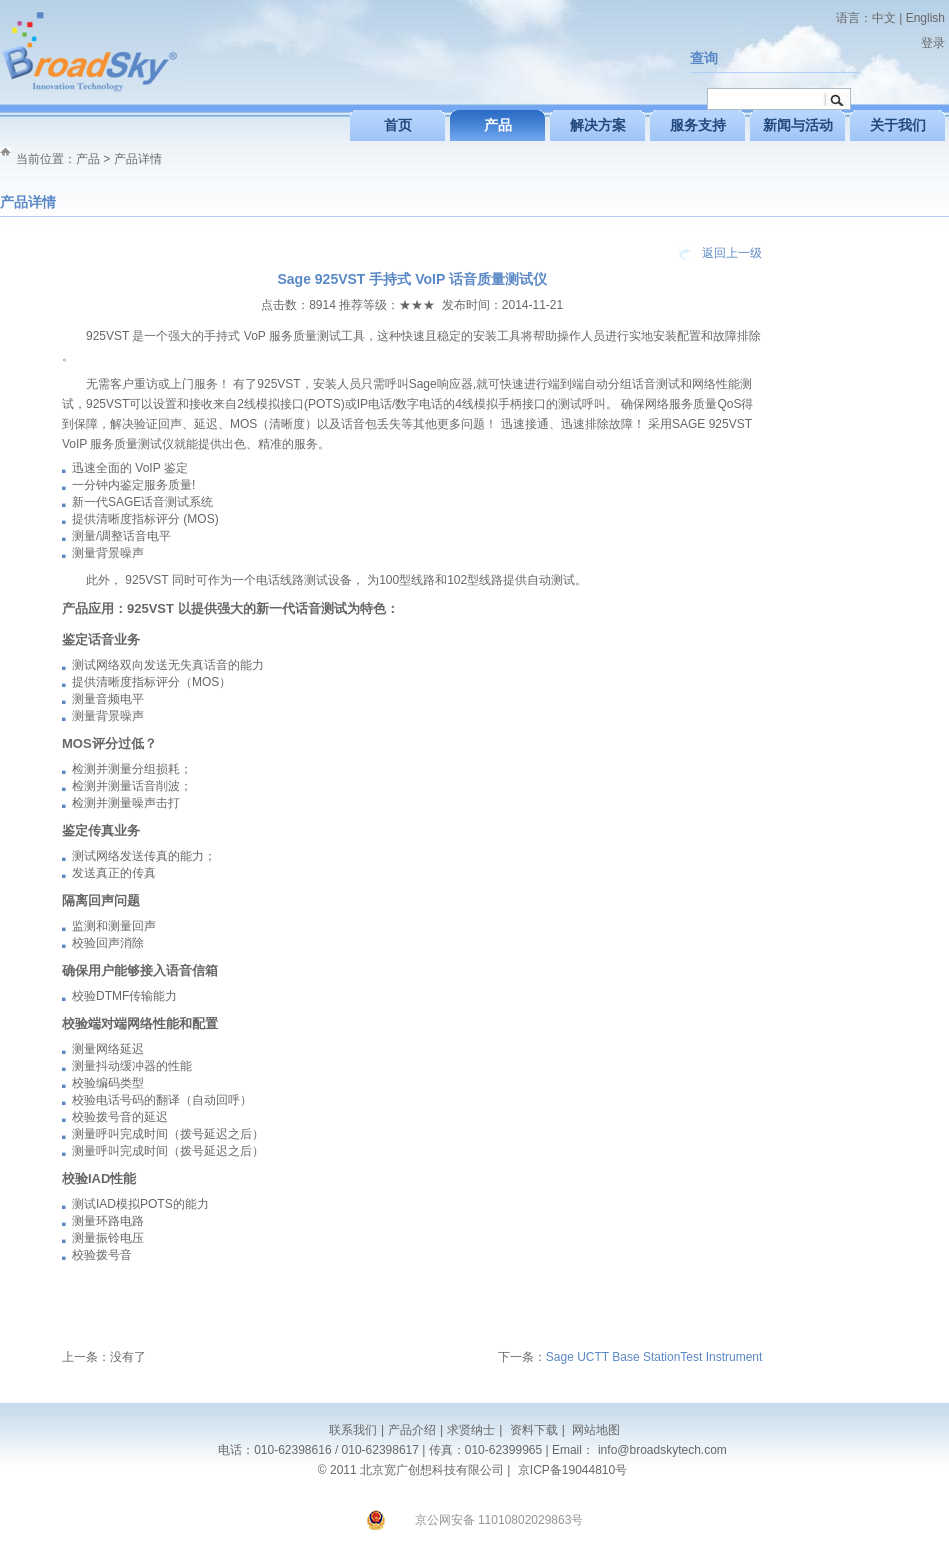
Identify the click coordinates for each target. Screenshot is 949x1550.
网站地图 (594, 1430)
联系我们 (353, 1430)
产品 (88, 159)
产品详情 (138, 159)
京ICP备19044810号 (572, 1470)
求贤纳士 (471, 1430)
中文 (884, 18)
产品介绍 (412, 1430)
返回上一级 (732, 253)
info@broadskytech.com (662, 1450)
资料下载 (531, 1430)
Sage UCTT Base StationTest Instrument (654, 1357)
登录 (933, 43)
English (925, 18)
